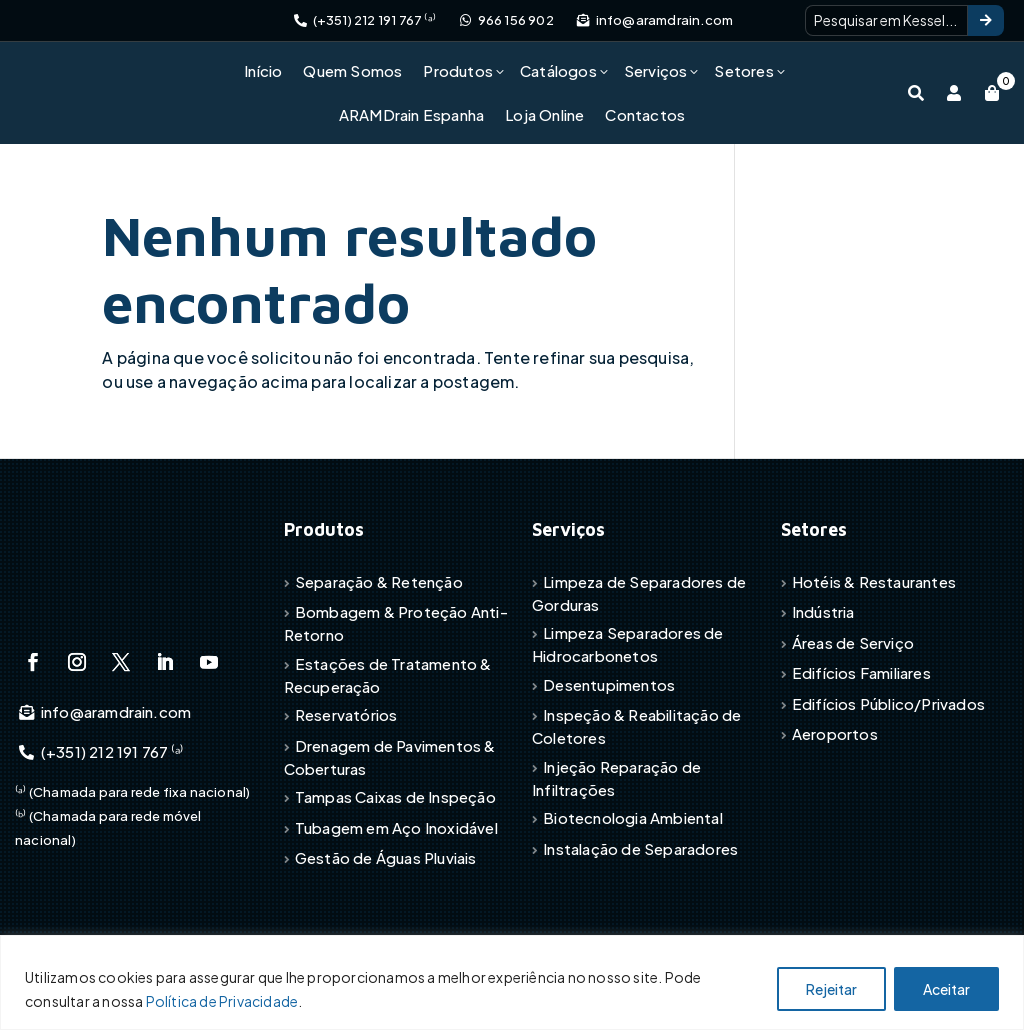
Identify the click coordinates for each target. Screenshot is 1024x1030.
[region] (512, 982)
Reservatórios (346, 714)
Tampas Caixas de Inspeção (395, 796)
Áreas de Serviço (853, 642)
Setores (743, 70)
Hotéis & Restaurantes (874, 581)
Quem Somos (352, 70)
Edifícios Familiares (861, 672)
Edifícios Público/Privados (888, 703)
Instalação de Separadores (640, 848)
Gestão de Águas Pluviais (386, 857)
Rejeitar (831, 989)
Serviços (656, 70)
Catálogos (558, 70)
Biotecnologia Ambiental (633, 817)
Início (263, 70)
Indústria (823, 611)
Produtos (458, 70)
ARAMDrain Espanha (411, 114)
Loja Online (544, 114)
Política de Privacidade (222, 1001)
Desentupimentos (609, 684)
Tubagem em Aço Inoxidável (396, 827)
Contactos (645, 114)
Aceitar (946, 989)
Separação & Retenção (379, 581)
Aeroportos (835, 733)
